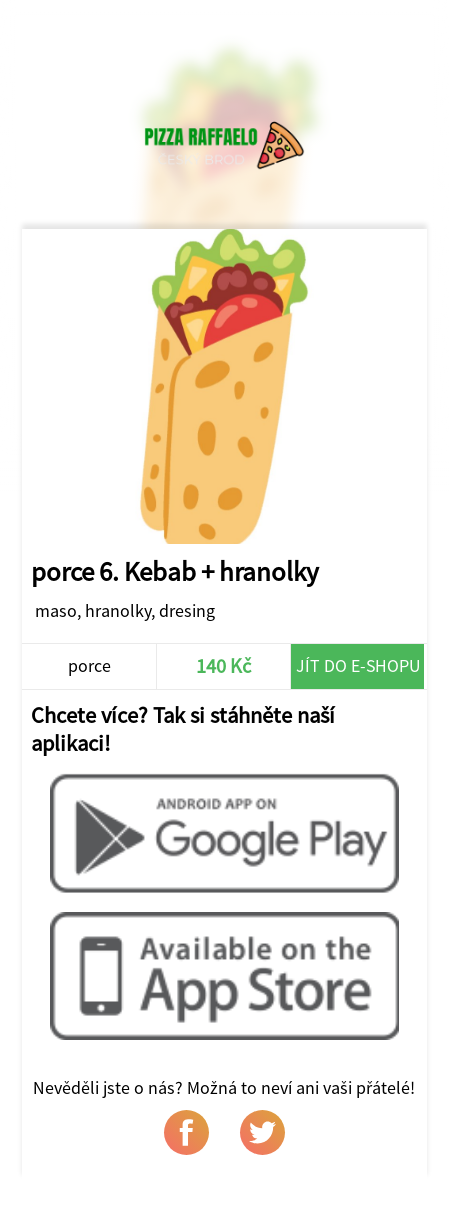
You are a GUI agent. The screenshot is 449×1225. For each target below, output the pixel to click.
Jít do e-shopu (358, 665)
